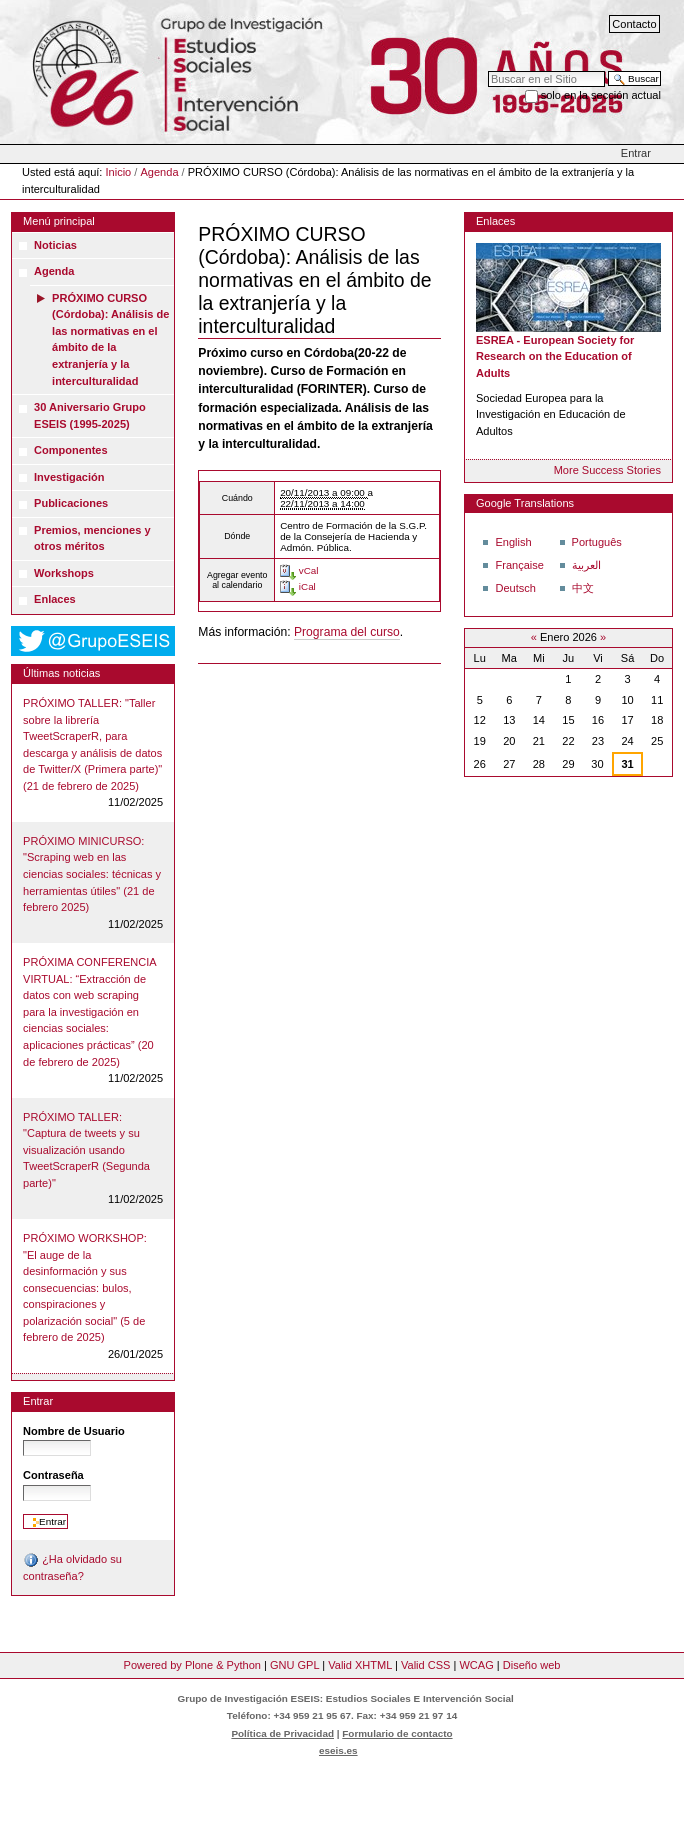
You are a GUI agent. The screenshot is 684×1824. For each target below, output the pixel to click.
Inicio (119, 172)
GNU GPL (294, 1665)
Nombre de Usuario (74, 1431)
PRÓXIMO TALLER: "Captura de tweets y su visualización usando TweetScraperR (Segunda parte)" (86, 1150)
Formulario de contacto (397, 1733)
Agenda (159, 172)
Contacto (634, 24)
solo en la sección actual (601, 95)
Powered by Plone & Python (192, 1665)
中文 (583, 588)
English (513, 542)
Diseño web (532, 1665)
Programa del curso (347, 632)
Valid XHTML (360, 1665)
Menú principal (59, 221)
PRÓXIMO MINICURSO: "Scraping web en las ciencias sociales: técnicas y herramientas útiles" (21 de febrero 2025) (92, 874)
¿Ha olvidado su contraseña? (72, 1567)
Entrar (636, 153)
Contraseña (53, 1475)
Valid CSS (425, 1665)
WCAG (476, 1665)
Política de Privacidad (282, 1733)
